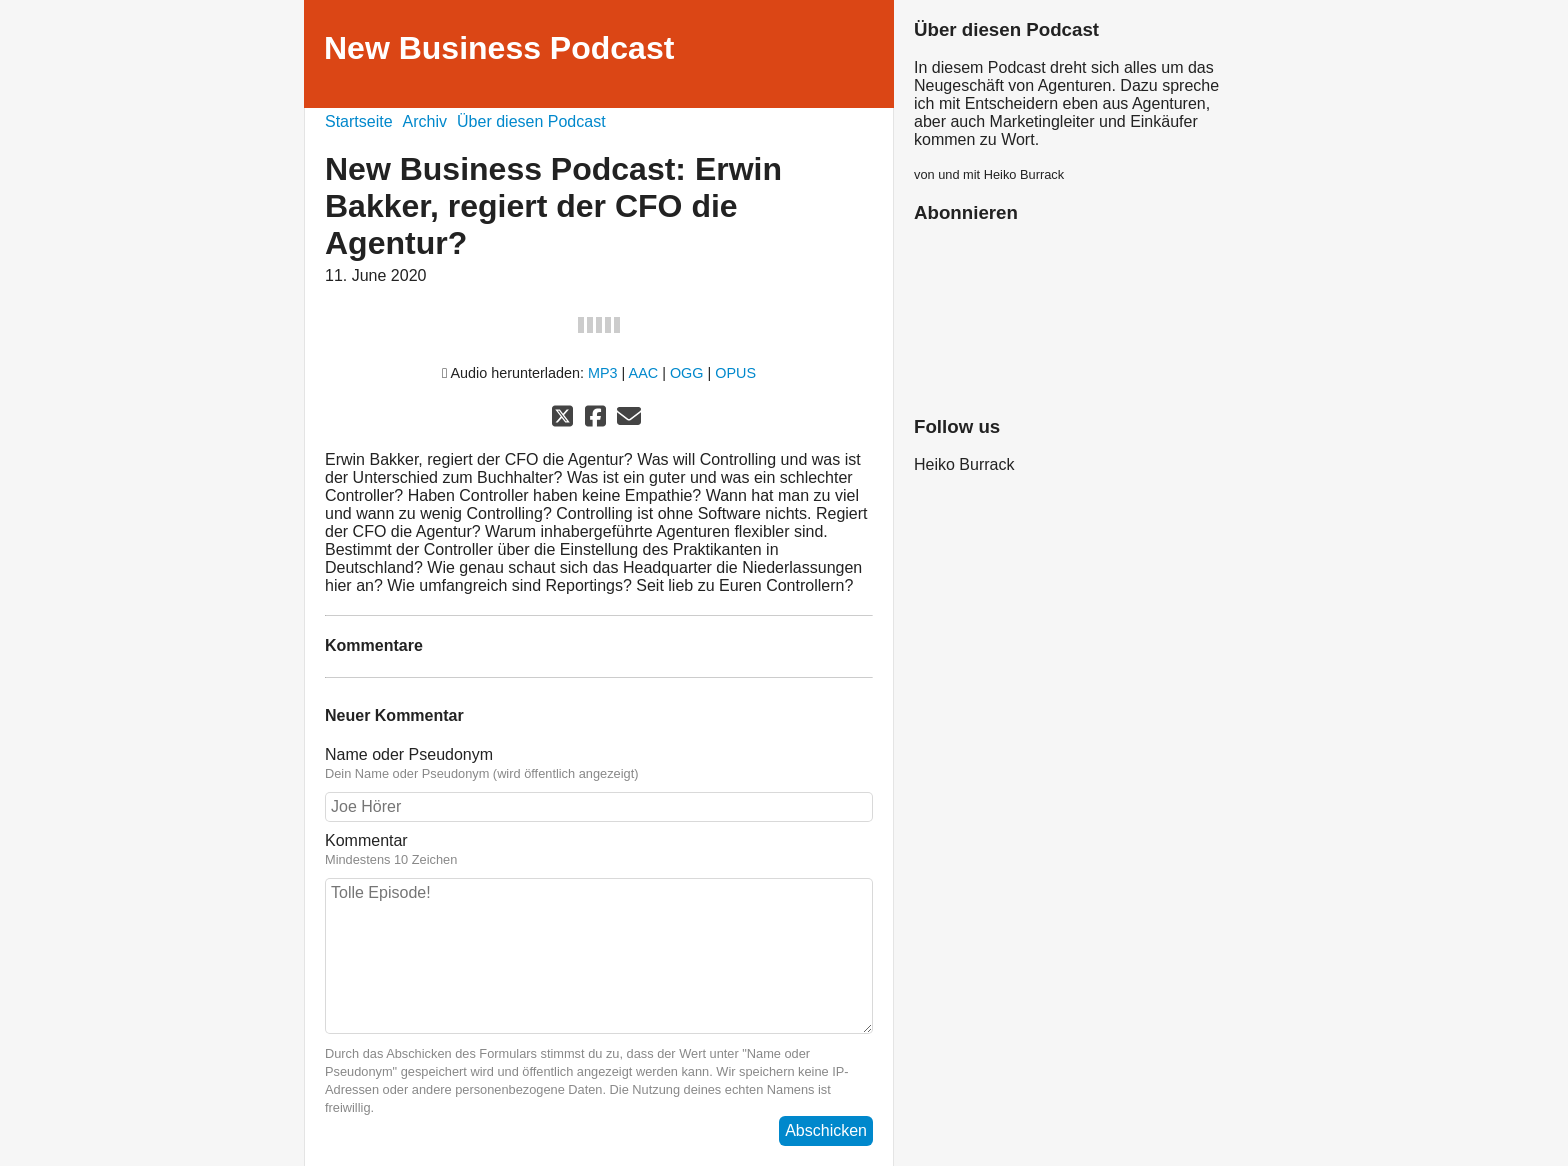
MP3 (603, 373)
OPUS (735, 373)
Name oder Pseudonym (599, 764)
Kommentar (599, 850)
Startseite (359, 121)
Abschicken (826, 1130)
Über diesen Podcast (531, 121)
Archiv (425, 121)
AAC (644, 373)
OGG (687, 373)
